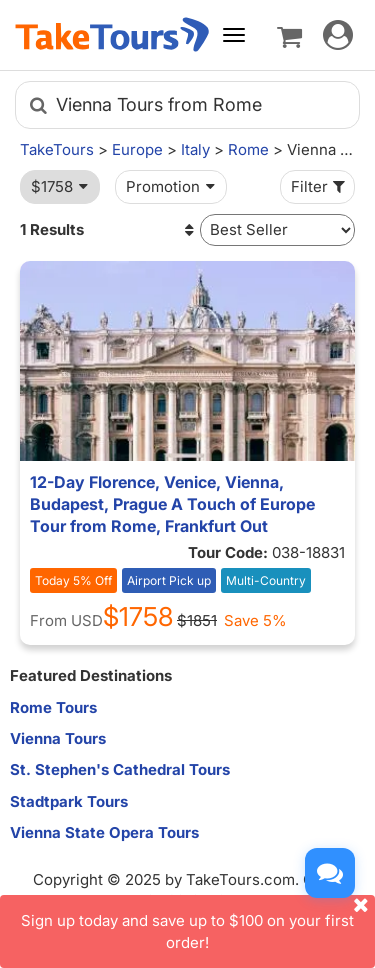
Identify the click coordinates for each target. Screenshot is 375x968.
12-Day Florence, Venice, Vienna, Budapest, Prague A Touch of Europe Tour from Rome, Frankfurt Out (172, 504)
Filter (320, 186)
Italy (195, 149)
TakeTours (57, 149)
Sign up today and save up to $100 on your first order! (198, 923)
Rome (248, 149)
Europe (137, 149)
